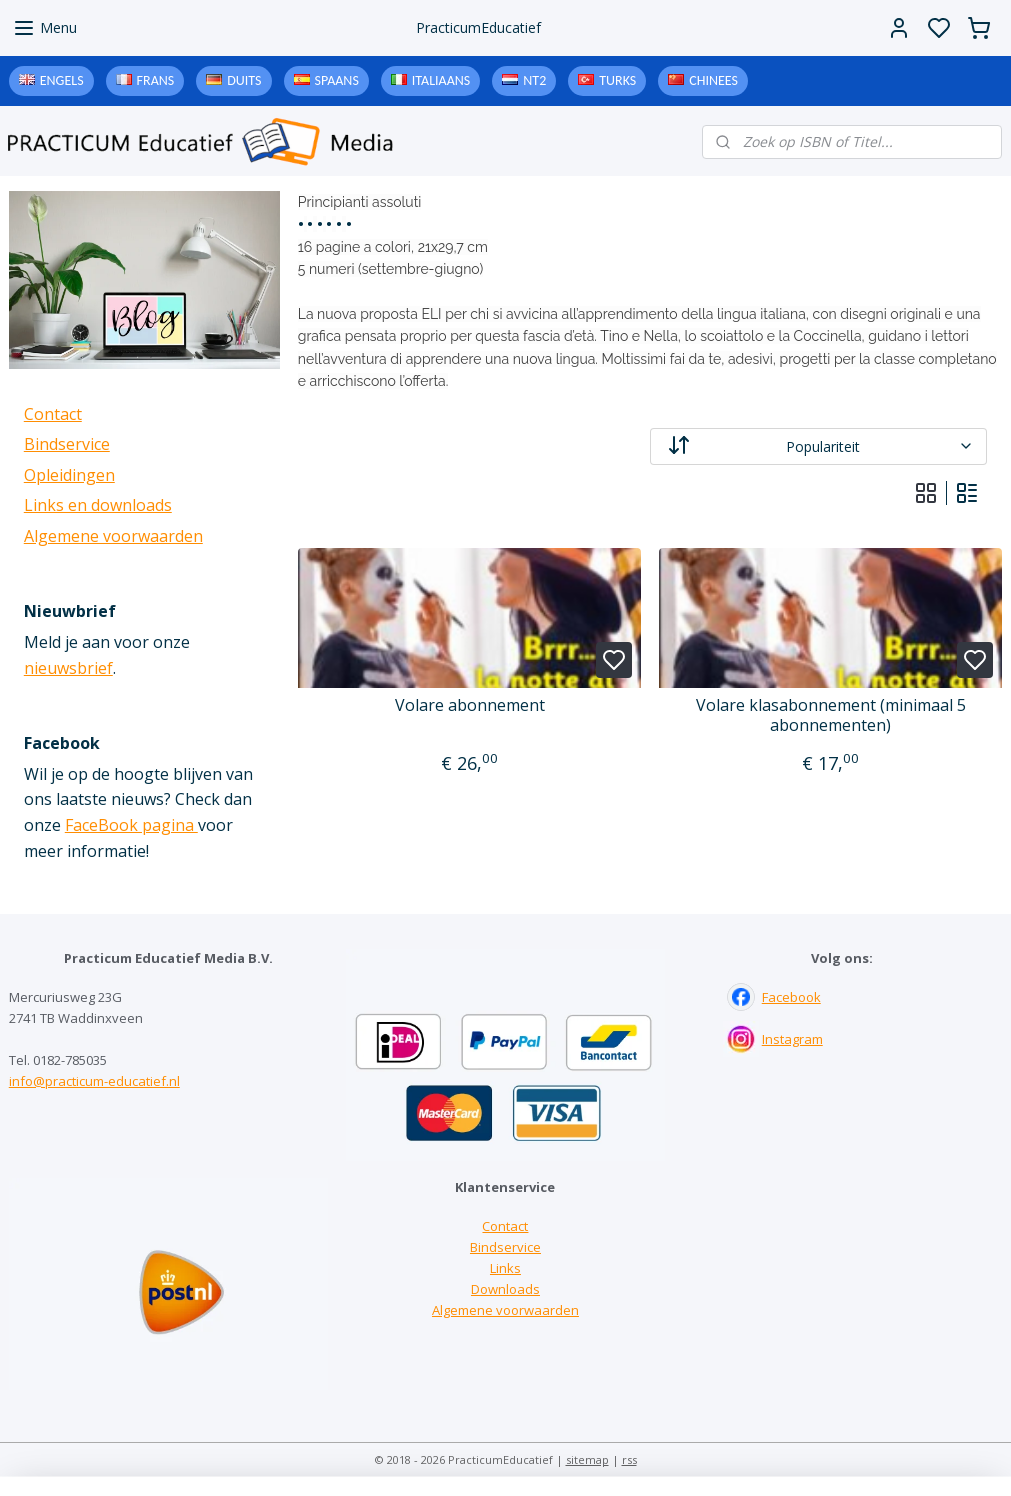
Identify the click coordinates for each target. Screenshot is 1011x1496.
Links (505, 1268)
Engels (62, 80)
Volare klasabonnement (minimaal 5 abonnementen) (830, 715)
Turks (617, 80)
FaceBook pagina (131, 825)
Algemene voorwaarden (113, 536)
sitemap (587, 1459)
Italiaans (441, 80)
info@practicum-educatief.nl (94, 1081)
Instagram (792, 1039)
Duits (244, 80)
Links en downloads (98, 505)
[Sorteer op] (818, 446)
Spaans (337, 80)
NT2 (534, 80)
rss (629, 1459)
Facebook (791, 997)
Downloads (505, 1289)
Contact (53, 414)
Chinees (713, 80)
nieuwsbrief (68, 668)
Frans (156, 80)
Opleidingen (69, 475)
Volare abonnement (469, 705)
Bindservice (67, 444)
